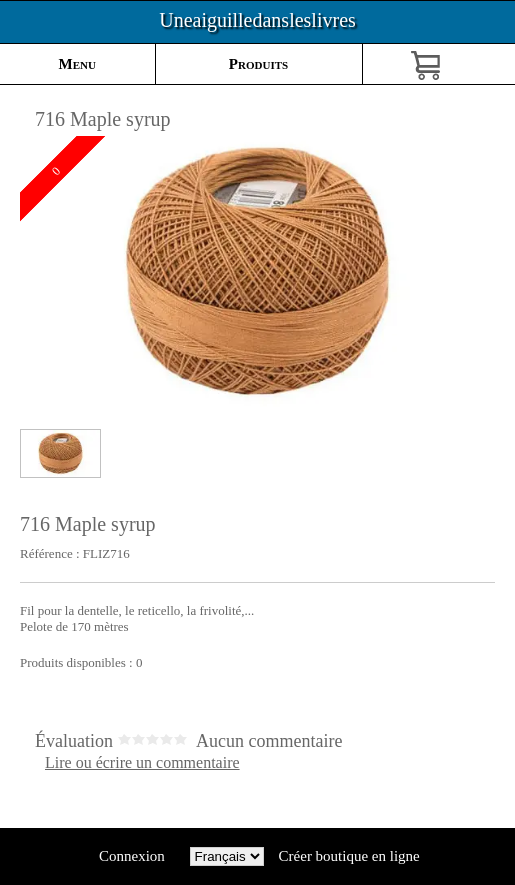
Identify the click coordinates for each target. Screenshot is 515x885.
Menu (77, 64)
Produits (258, 64)
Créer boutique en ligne (349, 856)
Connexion (131, 856)
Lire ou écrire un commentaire (142, 763)
